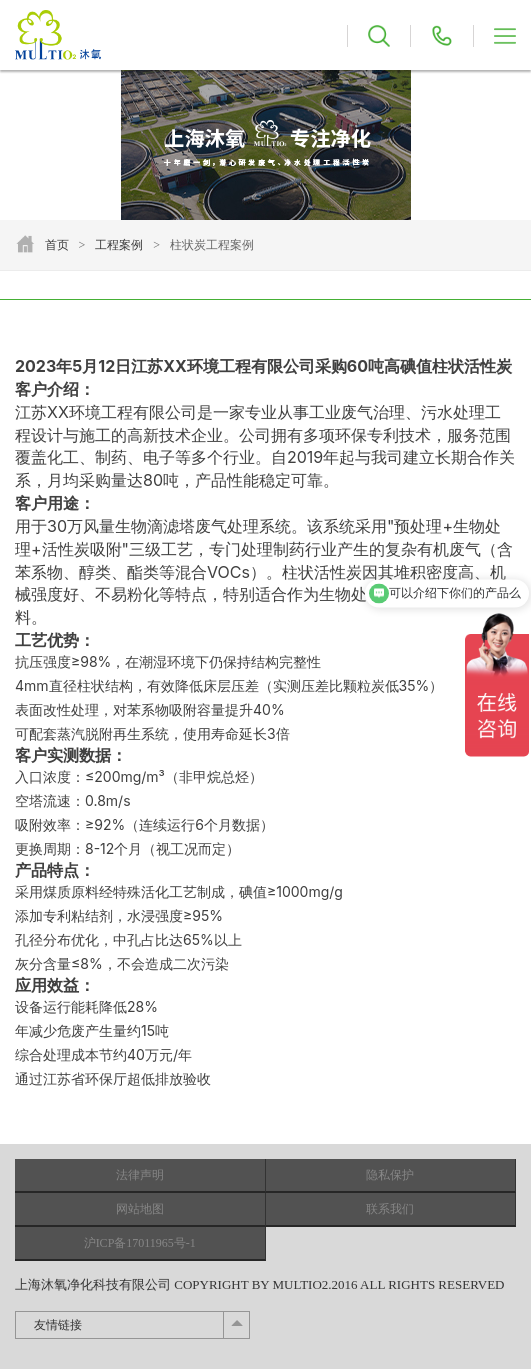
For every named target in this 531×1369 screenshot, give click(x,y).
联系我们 (390, 1209)
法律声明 (140, 1175)
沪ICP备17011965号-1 (140, 1243)
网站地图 (140, 1209)
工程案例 (119, 245)
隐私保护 (390, 1175)
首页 (57, 245)
